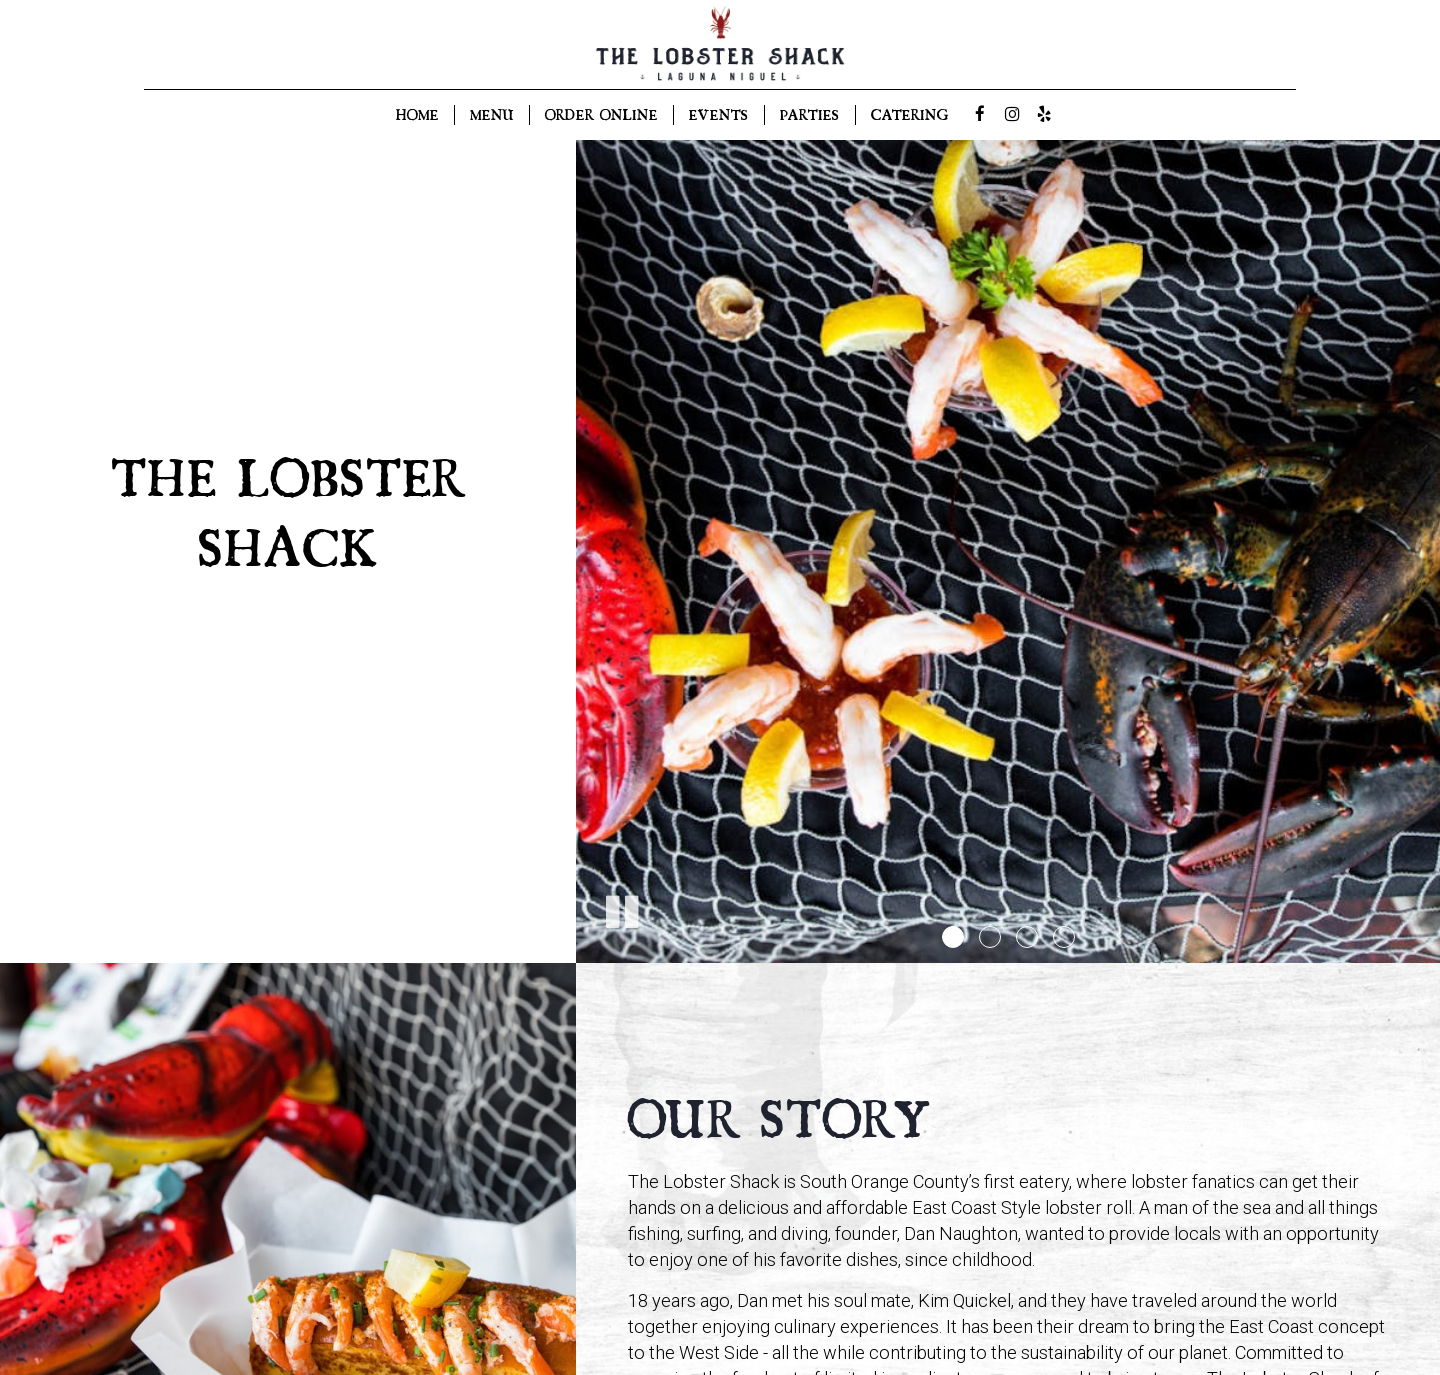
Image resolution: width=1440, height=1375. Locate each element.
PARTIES (810, 114)
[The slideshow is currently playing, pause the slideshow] (621, 908)
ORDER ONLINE (601, 114)
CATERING (910, 114)
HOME (417, 114)
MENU (492, 114)
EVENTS (719, 114)
